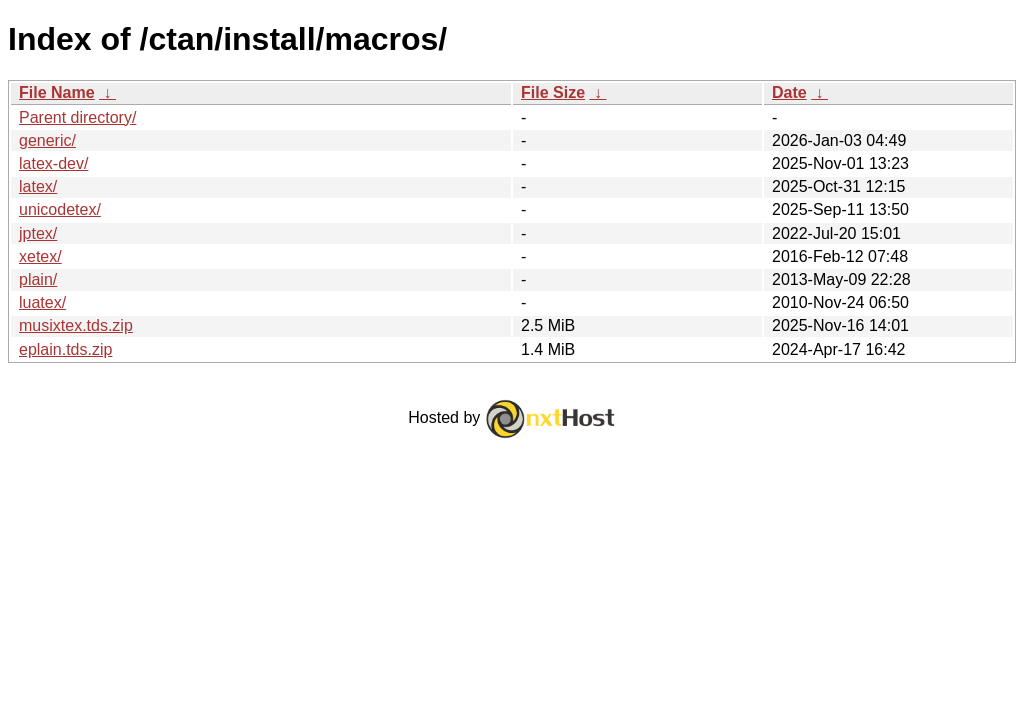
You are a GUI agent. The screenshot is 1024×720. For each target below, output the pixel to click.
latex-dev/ (53, 163)
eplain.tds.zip (65, 349)
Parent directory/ (77, 117)
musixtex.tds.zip (76, 325)
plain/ (38, 279)
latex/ (38, 186)
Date (789, 92)
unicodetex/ (60, 209)
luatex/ (42, 302)
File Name (57, 92)
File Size (553, 92)
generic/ (47, 140)
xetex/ (40, 256)
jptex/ (38, 233)
